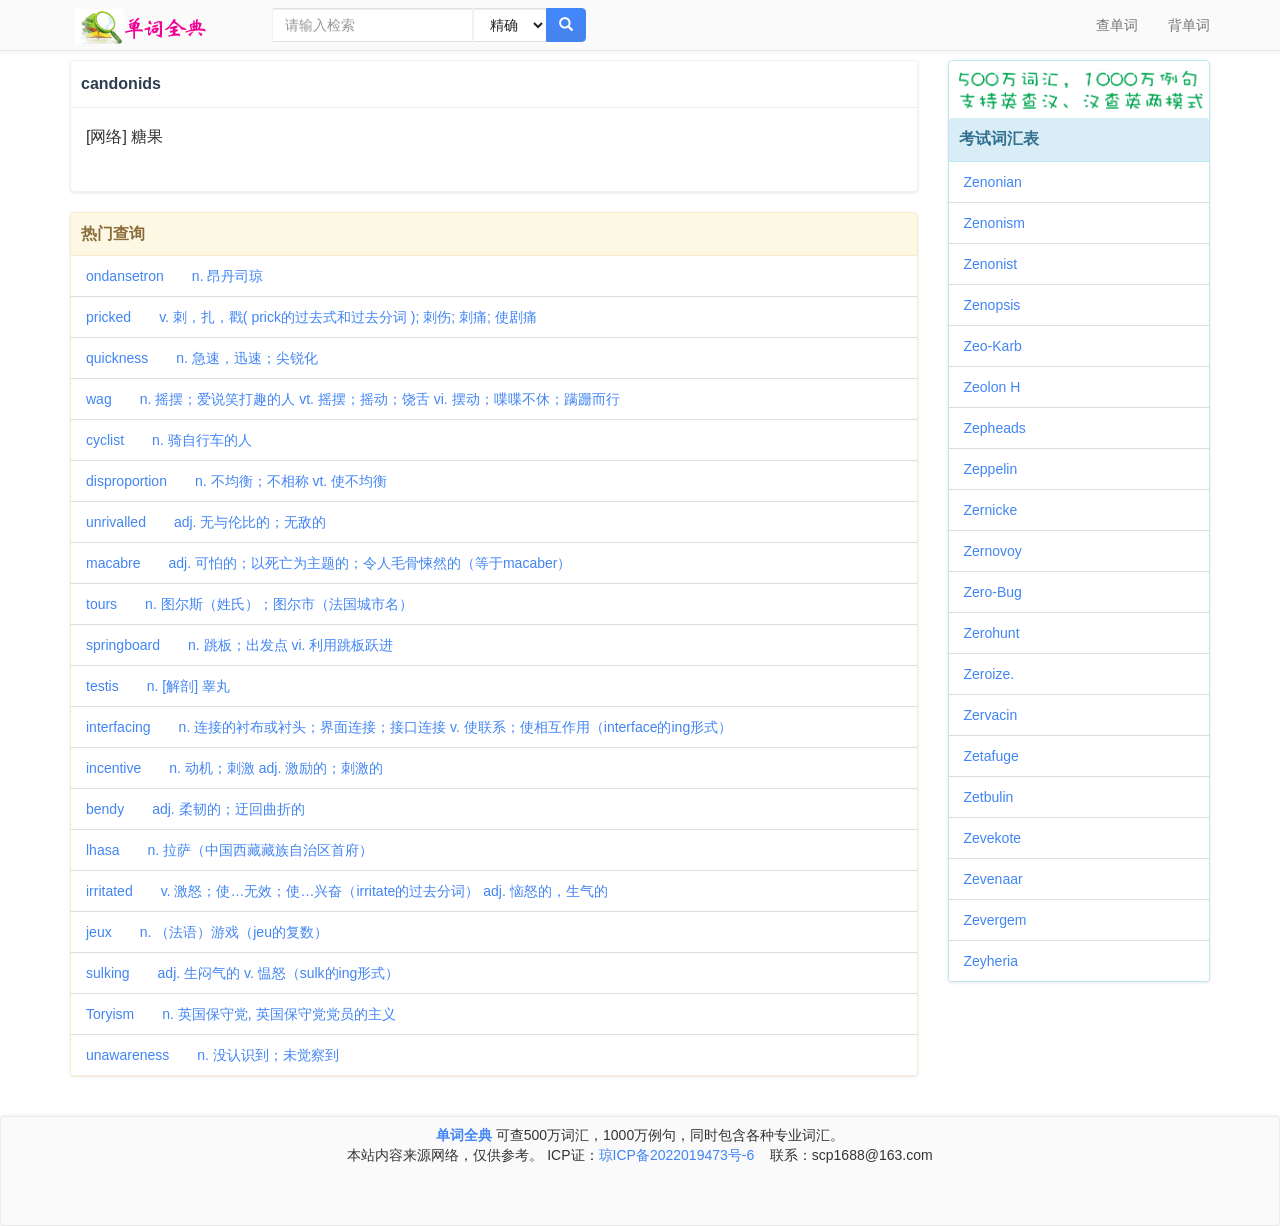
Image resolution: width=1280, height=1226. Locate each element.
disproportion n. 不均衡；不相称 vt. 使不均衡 (236, 481)
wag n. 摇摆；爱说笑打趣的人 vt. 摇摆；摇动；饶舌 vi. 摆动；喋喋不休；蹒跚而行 (353, 399)
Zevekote (1000, 838)
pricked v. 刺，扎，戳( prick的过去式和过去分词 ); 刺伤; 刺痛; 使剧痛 (311, 317)
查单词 (1117, 25)
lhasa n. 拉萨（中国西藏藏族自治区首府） (229, 850)
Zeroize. (996, 674)
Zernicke (998, 510)
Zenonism (1001, 223)
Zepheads (1002, 428)
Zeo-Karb (1000, 346)
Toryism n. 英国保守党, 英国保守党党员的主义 (241, 1014)
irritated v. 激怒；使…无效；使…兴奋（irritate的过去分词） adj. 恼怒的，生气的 (347, 891)
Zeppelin (998, 469)
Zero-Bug (1000, 592)
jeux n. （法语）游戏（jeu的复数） (207, 932)
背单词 (1189, 25)
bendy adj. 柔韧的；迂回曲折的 (195, 809)
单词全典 (464, 1135)
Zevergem (1002, 920)
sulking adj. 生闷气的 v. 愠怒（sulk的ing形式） (242, 973)
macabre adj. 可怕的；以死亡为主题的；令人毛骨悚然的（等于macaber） (328, 563)
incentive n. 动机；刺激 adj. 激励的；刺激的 (234, 768)
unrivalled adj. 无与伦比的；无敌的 (206, 522)
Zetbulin (996, 797)
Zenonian (1000, 182)
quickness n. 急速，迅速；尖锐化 (202, 358)
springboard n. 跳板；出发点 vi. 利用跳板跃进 (239, 645)
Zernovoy (1000, 551)
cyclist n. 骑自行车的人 (169, 440)
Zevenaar (1000, 879)
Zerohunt (999, 633)
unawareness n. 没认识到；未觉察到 (212, 1055)
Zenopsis (999, 305)
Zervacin (998, 715)
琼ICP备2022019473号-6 (677, 1155)
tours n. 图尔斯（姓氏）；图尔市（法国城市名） (249, 604)
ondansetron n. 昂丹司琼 (174, 276)
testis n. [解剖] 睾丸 (158, 686)
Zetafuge (998, 756)
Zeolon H (999, 387)
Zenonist (998, 264)
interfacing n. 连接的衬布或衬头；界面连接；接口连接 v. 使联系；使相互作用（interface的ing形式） (409, 727)
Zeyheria (998, 961)
